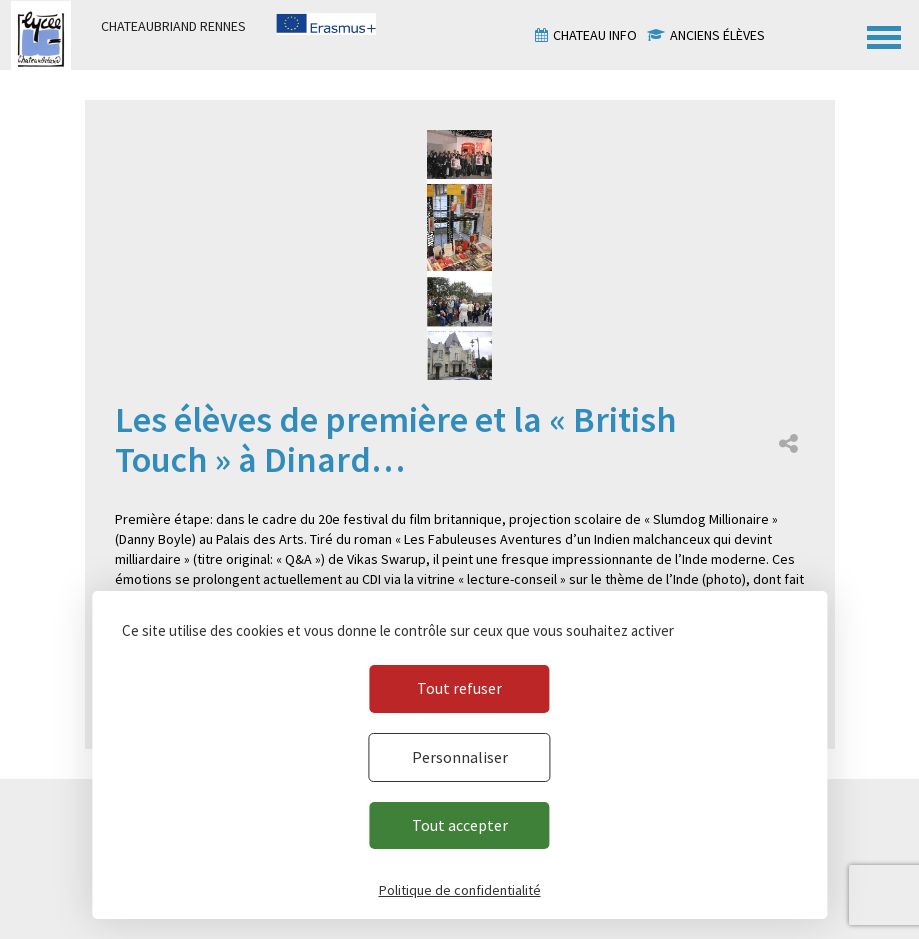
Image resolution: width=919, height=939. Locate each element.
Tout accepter (460, 825)
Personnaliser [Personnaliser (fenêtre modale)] (460, 757)
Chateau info (595, 35)
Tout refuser (459, 688)
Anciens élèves (717, 35)
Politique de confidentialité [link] (460, 890)
